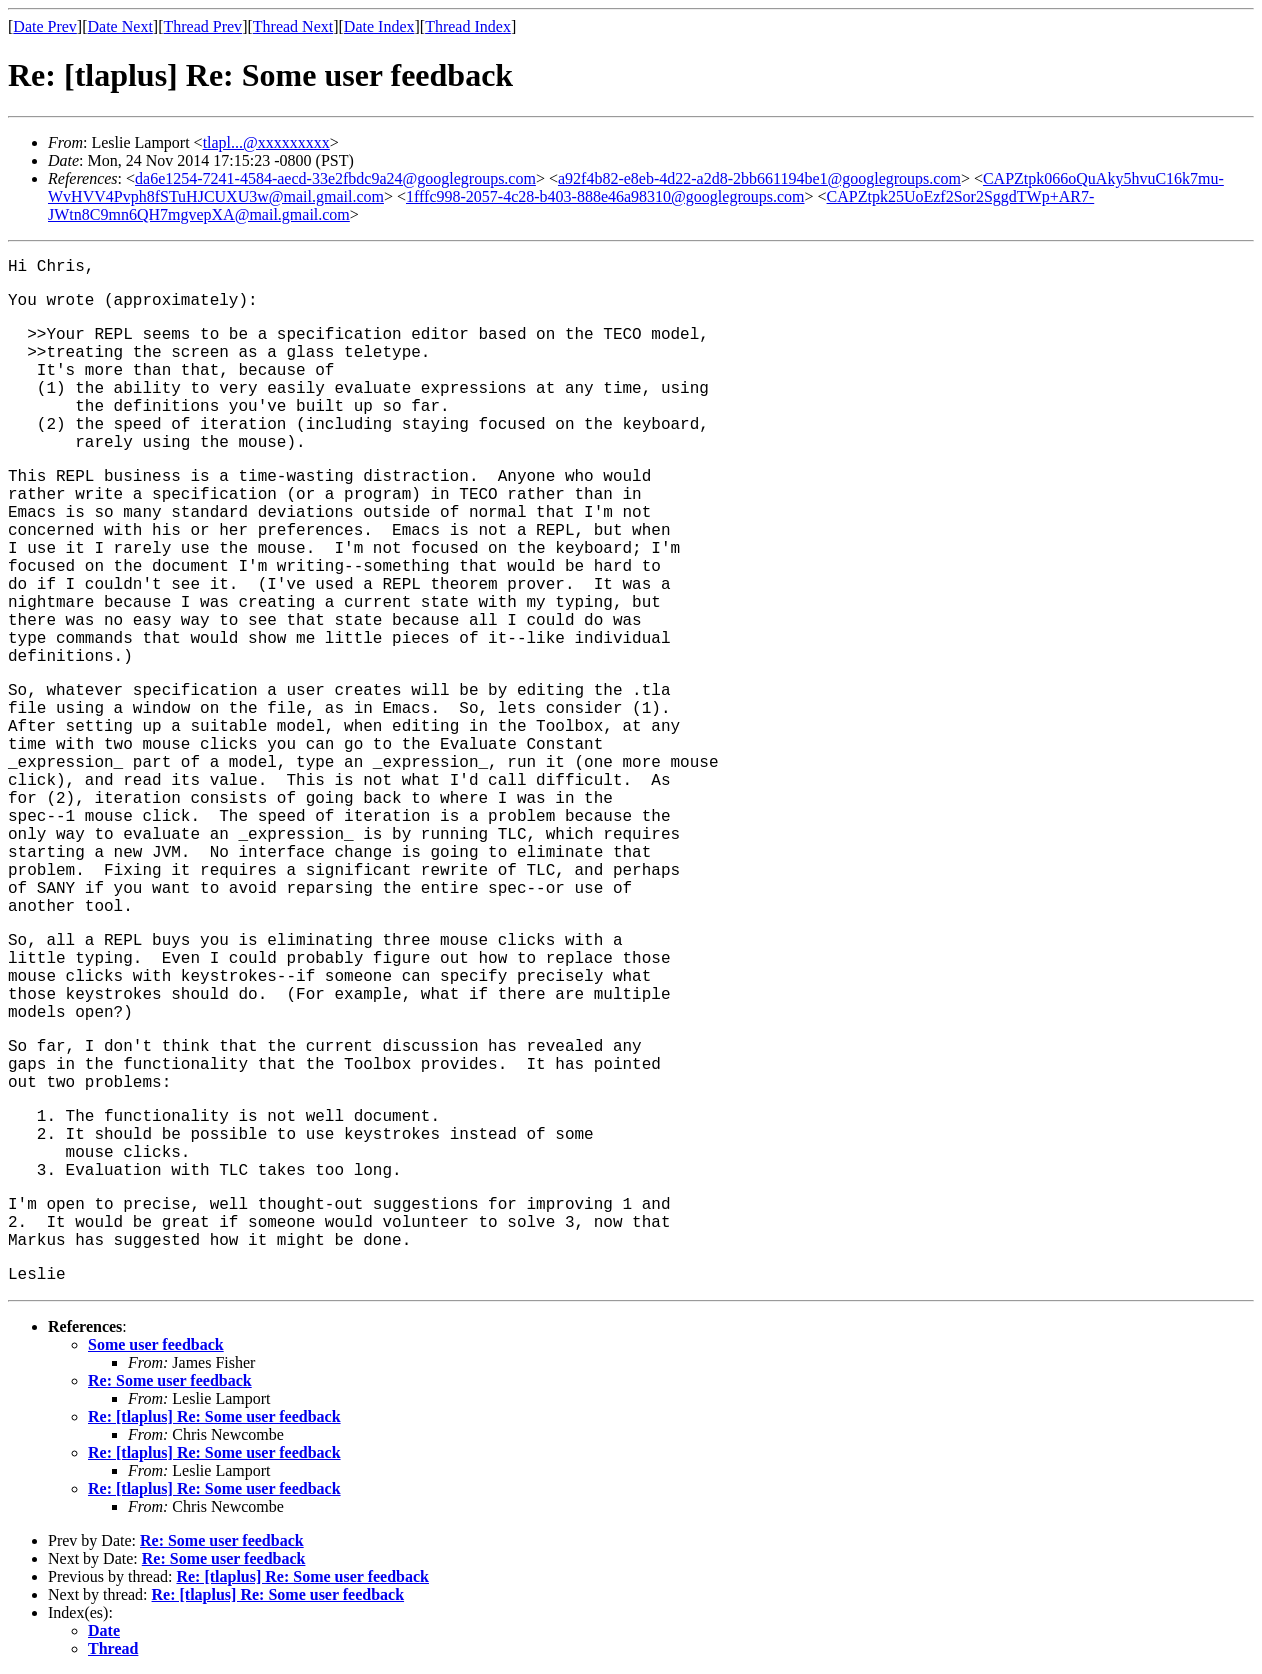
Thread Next (293, 26)
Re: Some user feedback (170, 1380)
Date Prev (45, 26)
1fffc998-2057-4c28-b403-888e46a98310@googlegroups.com (605, 196)
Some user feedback (156, 1344)
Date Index (379, 26)
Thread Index (468, 26)
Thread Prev (202, 26)
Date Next (120, 26)
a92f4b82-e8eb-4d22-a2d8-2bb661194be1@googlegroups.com (759, 178)
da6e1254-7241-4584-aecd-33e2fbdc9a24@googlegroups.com (335, 178)
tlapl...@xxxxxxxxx (266, 142)
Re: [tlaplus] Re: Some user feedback (214, 1416)
